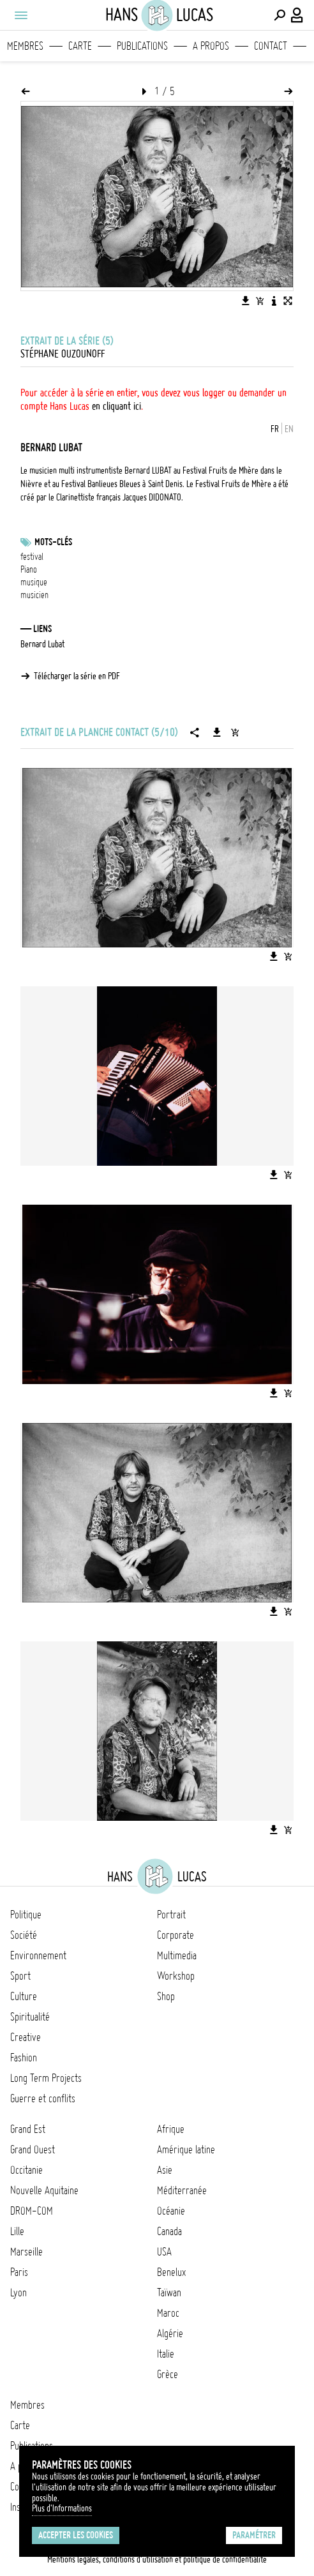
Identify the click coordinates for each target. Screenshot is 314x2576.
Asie (164, 2170)
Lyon (18, 2292)
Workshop (176, 1976)
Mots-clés (53, 542)
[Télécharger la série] (217, 732)
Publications (142, 46)
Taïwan (169, 2292)
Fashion (23, 2057)
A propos (211, 46)
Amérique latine (186, 2149)
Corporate (175, 1935)
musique (33, 582)
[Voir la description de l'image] (274, 300)
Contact (270, 46)
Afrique (170, 2129)
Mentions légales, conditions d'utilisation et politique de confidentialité (157, 2559)
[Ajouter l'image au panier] (259, 300)
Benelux (171, 2272)
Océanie (171, 2210)
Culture (23, 1996)
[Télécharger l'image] (245, 300)
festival (31, 556)
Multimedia (177, 1955)
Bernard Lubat (42, 644)
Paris (19, 2272)
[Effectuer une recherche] (279, 15)
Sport (20, 1976)
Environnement (38, 1955)
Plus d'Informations (62, 2508)
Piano (28, 569)
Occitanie (26, 2170)
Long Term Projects (46, 2078)
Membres (25, 46)
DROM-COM (31, 2210)
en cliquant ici (116, 406)
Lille (17, 2231)
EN (289, 429)
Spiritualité (30, 2016)
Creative (25, 2037)
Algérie (170, 2333)
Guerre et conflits (42, 2098)
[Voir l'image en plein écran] (288, 300)
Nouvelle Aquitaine (44, 2190)
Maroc (168, 2313)
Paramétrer (254, 2535)
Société (23, 1935)
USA (164, 2251)
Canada (169, 2231)
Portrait (171, 1914)
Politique (25, 1914)
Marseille (26, 2251)
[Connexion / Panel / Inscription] (297, 15)
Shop (166, 1996)
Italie (165, 2353)
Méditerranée (182, 2190)
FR (275, 429)
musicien (34, 595)
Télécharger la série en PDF (77, 676)
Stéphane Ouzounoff (62, 353)
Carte (80, 46)
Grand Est (27, 2129)
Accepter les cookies (75, 2535)
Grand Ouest (32, 2149)
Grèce (167, 2374)
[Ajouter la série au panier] (235, 732)
